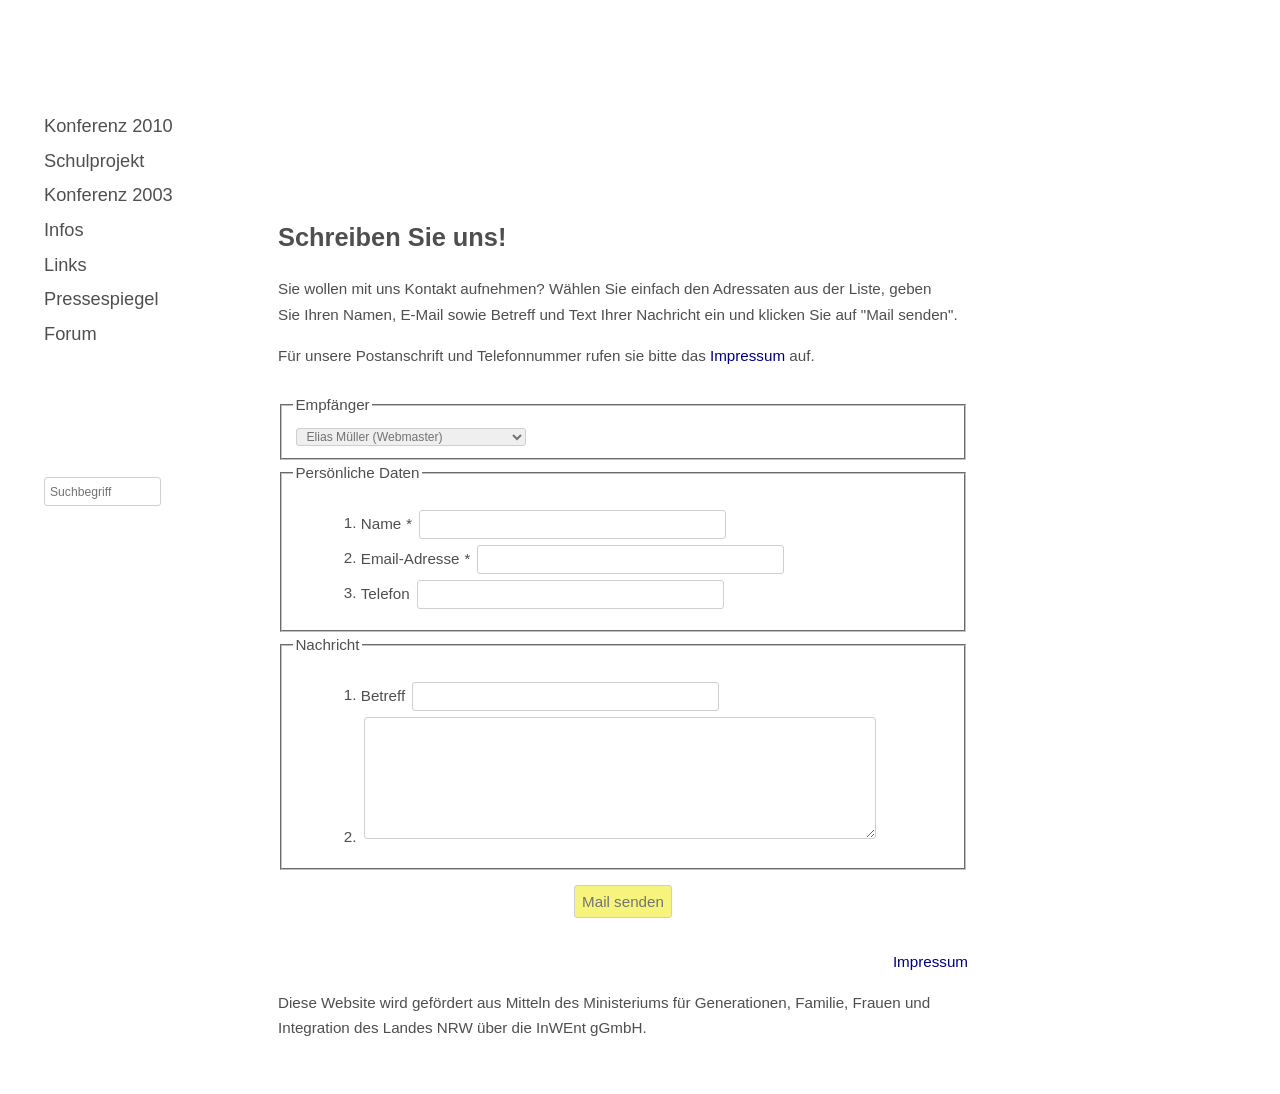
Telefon (387, 592)
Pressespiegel (101, 298)
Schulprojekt (94, 160)
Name (386, 522)
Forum (70, 333)
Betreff (385, 694)
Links (65, 264)
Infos (64, 229)
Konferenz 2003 (108, 194)
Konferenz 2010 (108, 125)
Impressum (747, 355)
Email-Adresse (415, 557)
